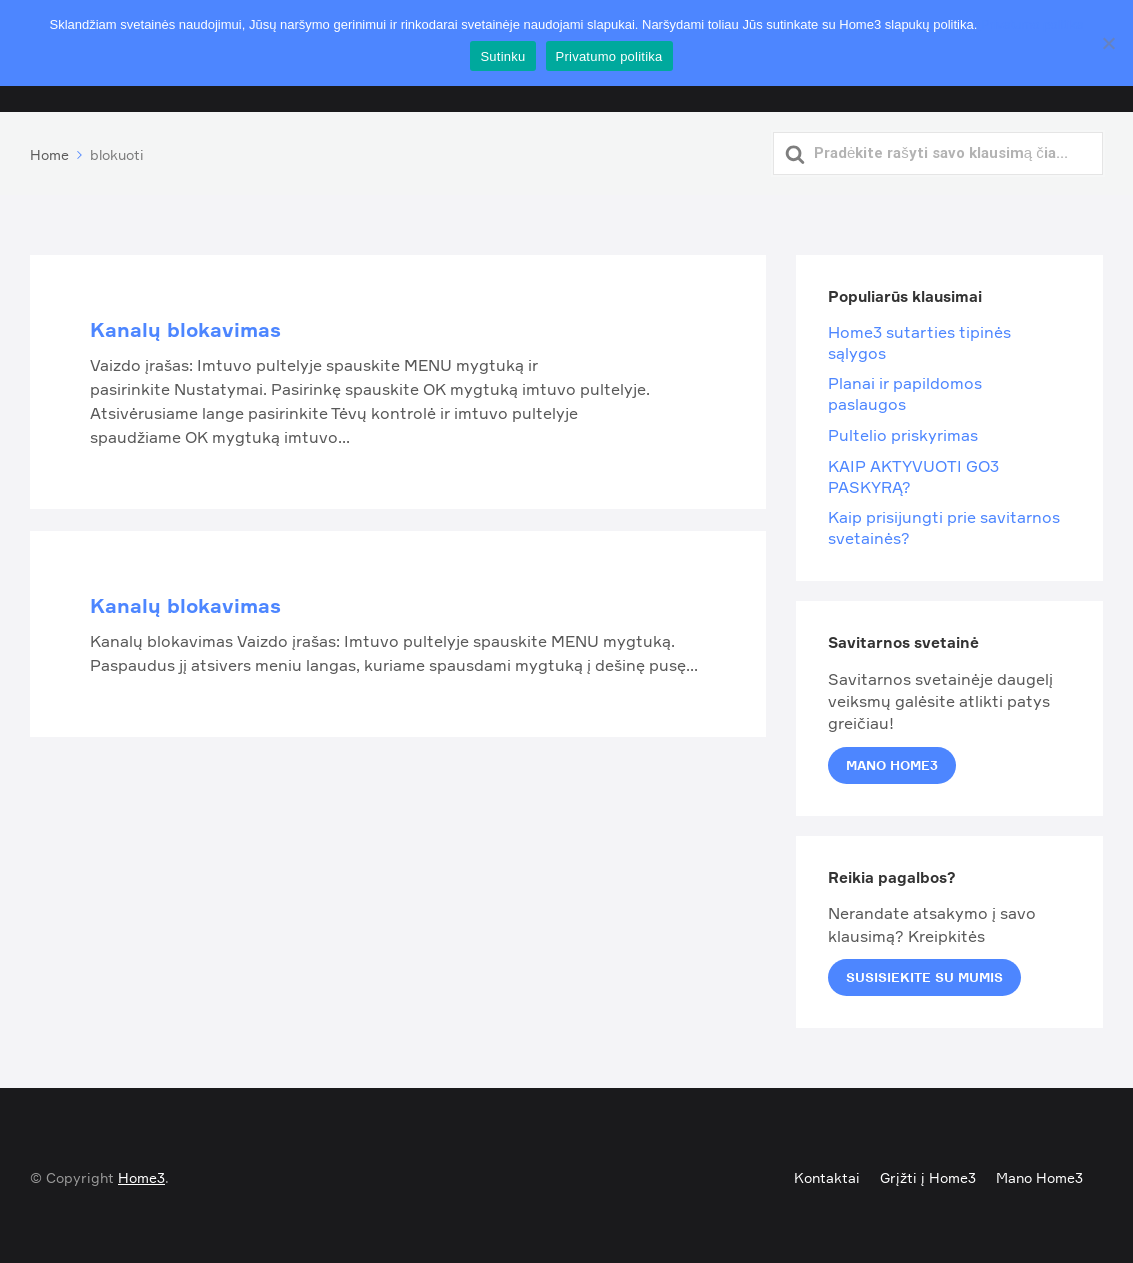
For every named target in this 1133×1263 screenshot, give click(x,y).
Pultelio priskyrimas (903, 431)
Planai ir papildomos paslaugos (905, 389)
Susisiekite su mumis (924, 973)
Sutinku (502, 56)
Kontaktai (827, 1173)
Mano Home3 (892, 760)
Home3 (141, 1173)
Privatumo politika (1032, 24)
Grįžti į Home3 (928, 1173)
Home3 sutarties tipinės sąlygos (919, 338)
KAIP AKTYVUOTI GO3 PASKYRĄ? (913, 471)
